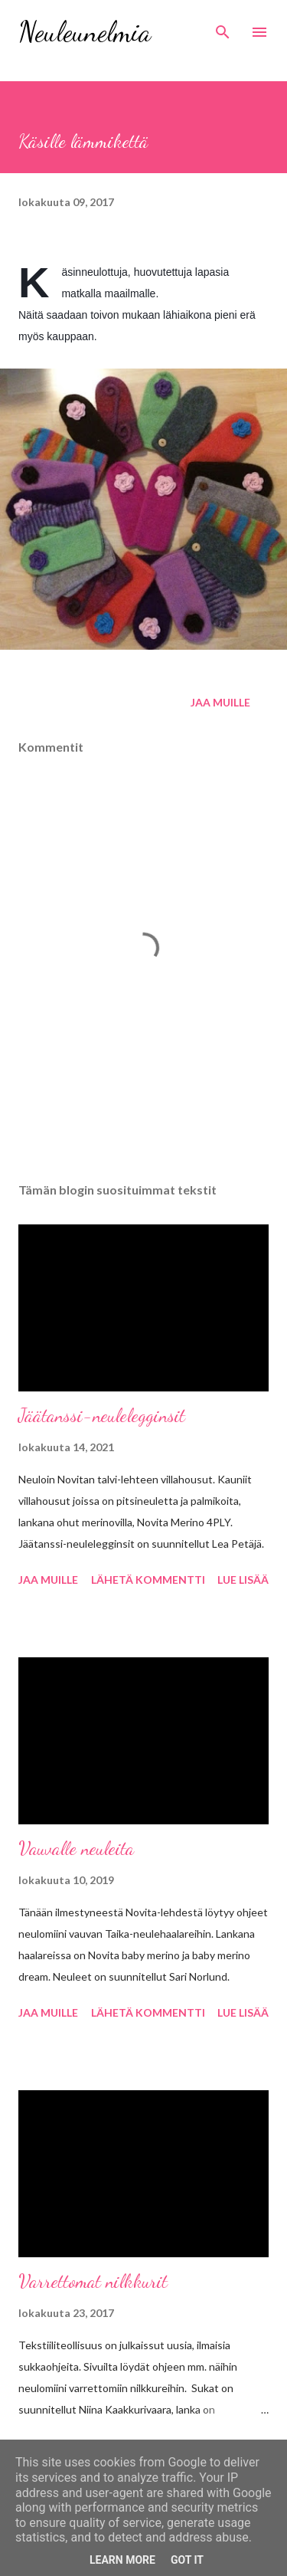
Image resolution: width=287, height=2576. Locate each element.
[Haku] (223, 27)
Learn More (122, 2560)
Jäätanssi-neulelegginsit (101, 1415)
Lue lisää (243, 1579)
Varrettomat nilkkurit (93, 2281)
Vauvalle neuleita (76, 1848)
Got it (187, 2560)
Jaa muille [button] (220, 702)
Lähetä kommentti (148, 1579)
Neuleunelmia (84, 31)
